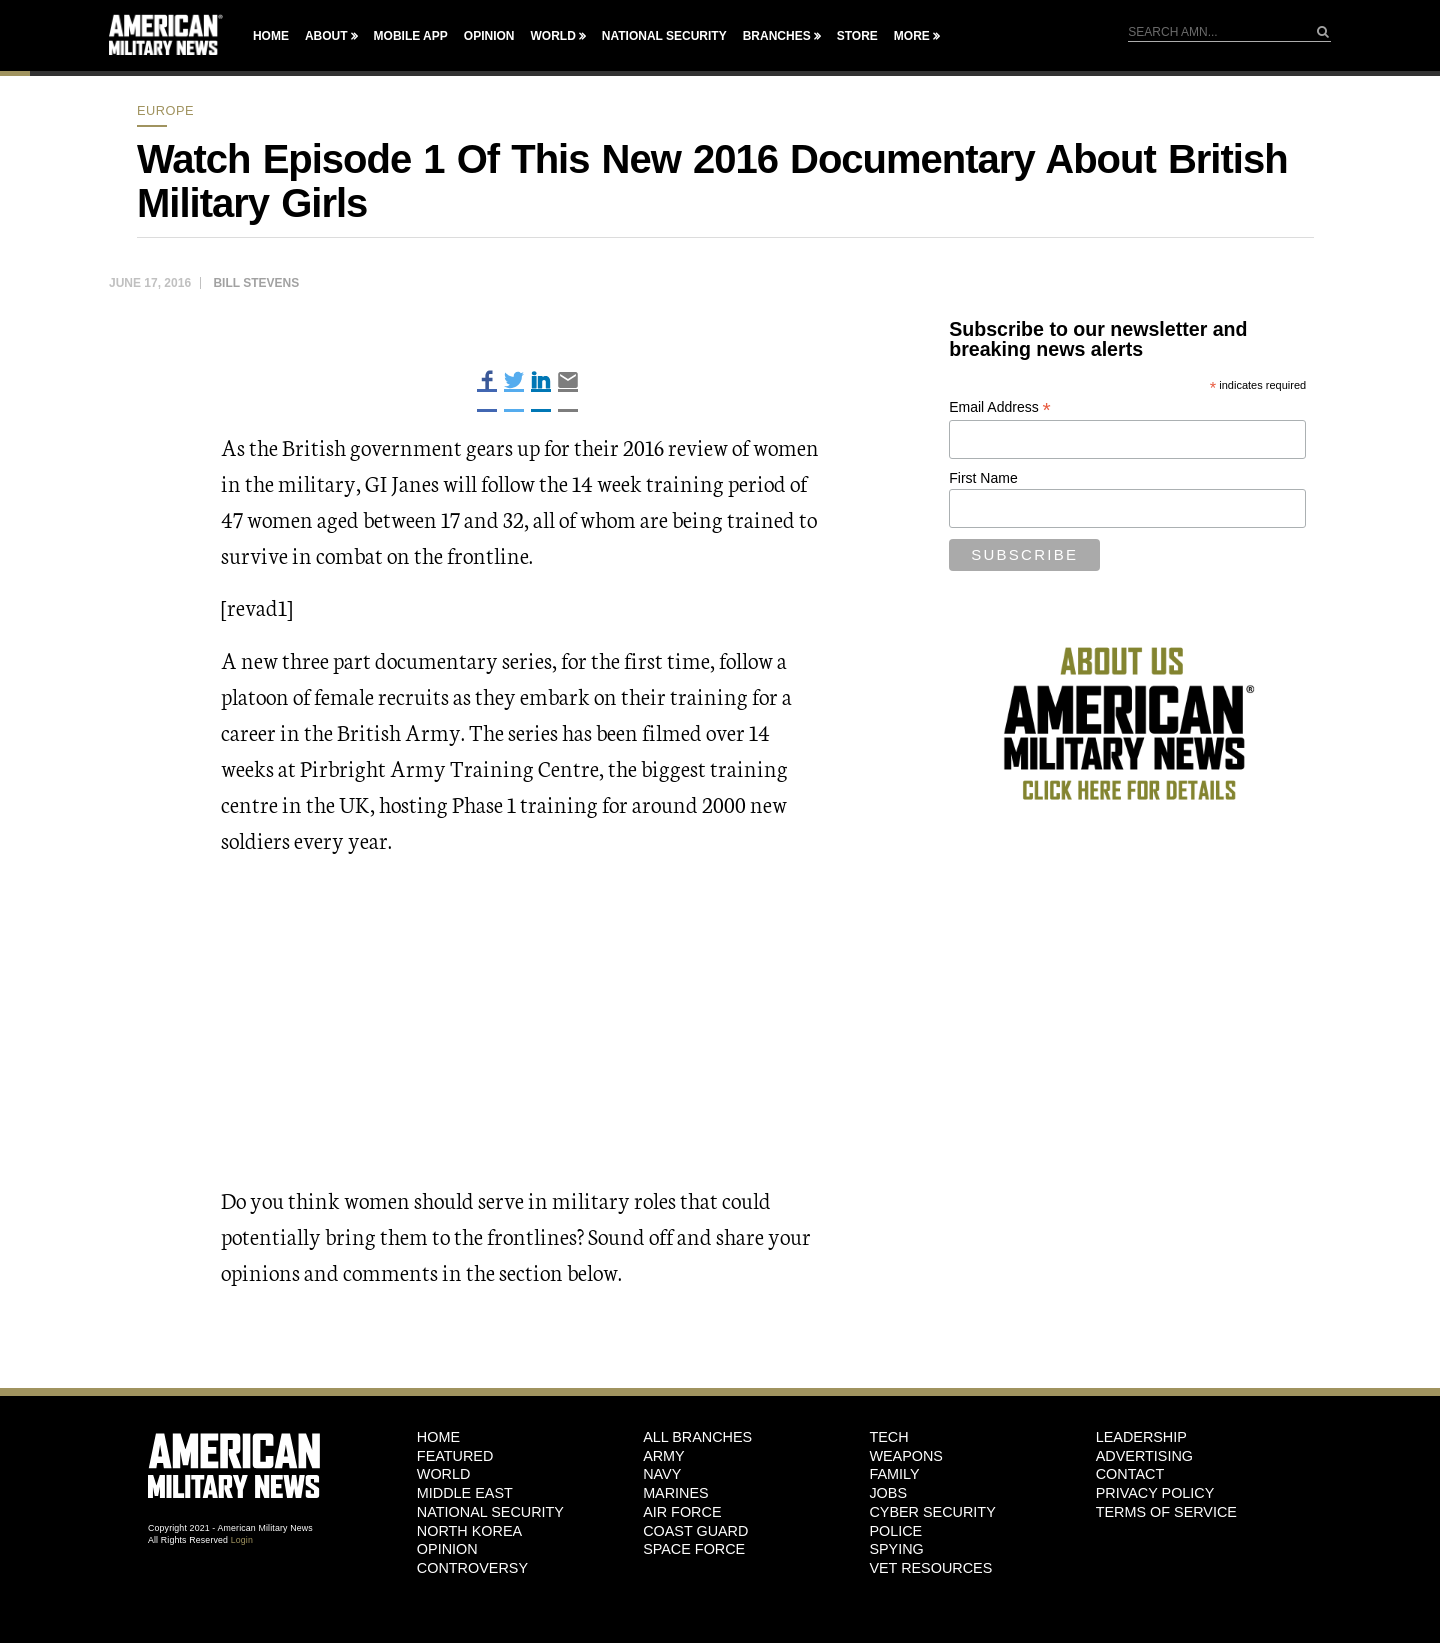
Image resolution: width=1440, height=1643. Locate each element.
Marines (676, 1493)
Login (242, 1540)
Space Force (694, 1549)
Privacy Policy (1155, 1493)
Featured (455, 1456)
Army (664, 1456)
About (326, 36)
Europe (165, 110)
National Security (664, 36)
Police (895, 1531)
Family (894, 1474)
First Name (983, 478)
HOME (438, 1437)
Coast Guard (695, 1531)
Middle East (465, 1493)
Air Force (682, 1512)
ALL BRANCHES (697, 1437)
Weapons (906, 1456)
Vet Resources (930, 1568)
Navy (662, 1474)
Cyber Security (932, 1512)
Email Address (1000, 407)
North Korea (469, 1531)
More (912, 36)
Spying (896, 1549)
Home (271, 36)
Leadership (1141, 1437)
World (552, 36)
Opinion (489, 36)
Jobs (888, 1493)
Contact (1130, 1474)
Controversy (472, 1568)
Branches (777, 36)
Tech (888, 1437)
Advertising (1144, 1456)
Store (857, 36)
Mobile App (411, 36)
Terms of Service (1166, 1512)
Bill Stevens (256, 283)
